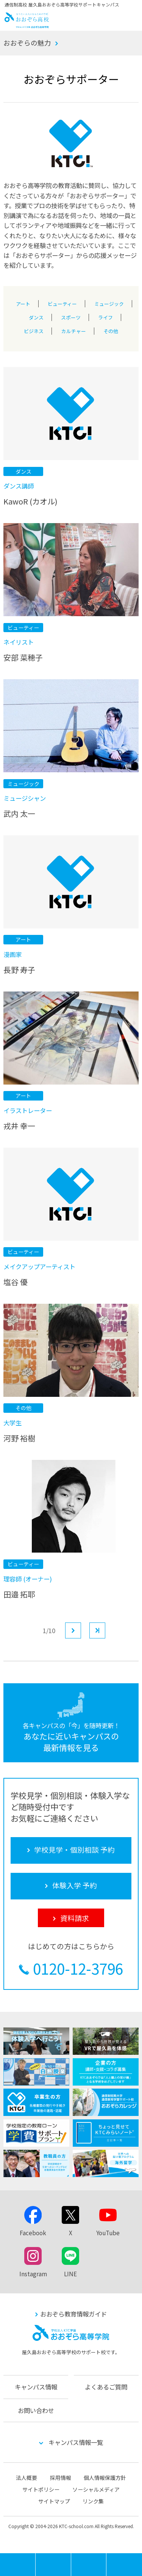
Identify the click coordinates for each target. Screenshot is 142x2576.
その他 (110, 329)
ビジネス (34, 329)
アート (23, 302)
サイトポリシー (40, 2489)
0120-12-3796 (78, 1968)
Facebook (33, 2232)
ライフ (105, 316)
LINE (70, 2273)
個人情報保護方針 (105, 2477)
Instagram (33, 2273)
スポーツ (71, 316)
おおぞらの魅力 (27, 42)
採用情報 (60, 2477)
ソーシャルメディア (96, 2489)
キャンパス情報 (36, 2386)
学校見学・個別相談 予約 (53, 2564)
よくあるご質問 (106, 2386)
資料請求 (124, 2564)
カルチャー (73, 329)
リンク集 (93, 2501)
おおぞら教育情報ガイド (73, 2313)
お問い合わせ (36, 2410)
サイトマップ (54, 2501)
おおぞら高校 (27, 25)
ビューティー (62, 302)
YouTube (108, 2232)
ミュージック (109, 302)
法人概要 (26, 2477)
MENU (35, 2556)
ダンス (36, 316)
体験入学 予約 (89, 2564)
